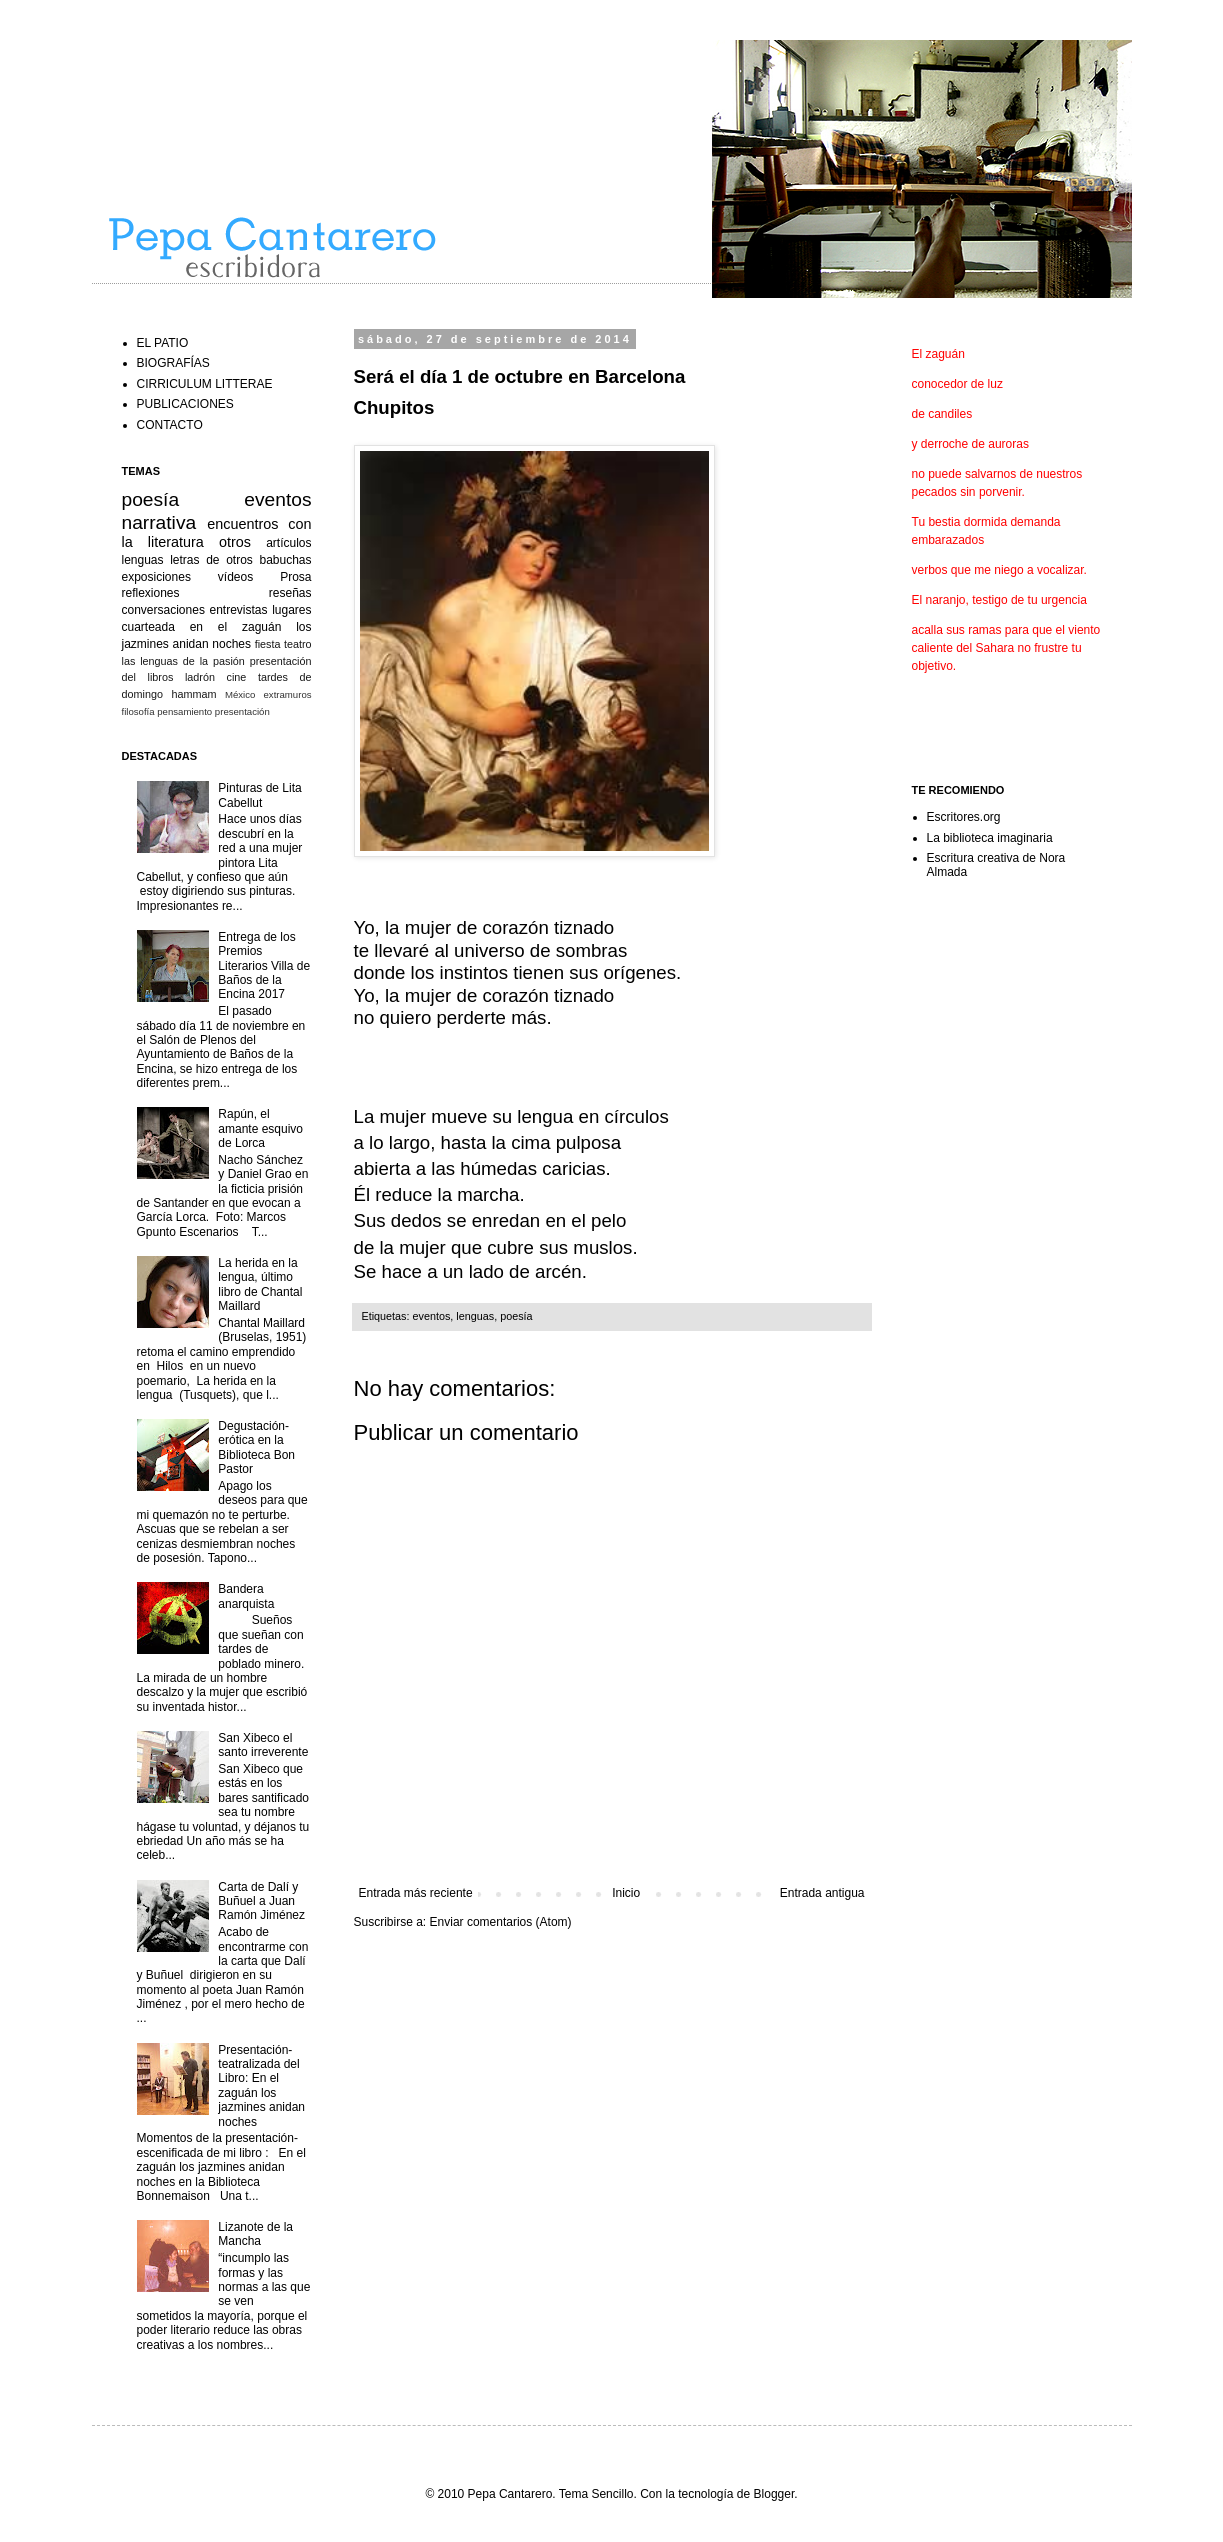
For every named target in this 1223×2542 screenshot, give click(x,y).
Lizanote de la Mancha (255, 2234)
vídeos (235, 577)
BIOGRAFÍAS (173, 363)
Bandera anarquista (246, 1596)
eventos (432, 1316)
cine (237, 677)
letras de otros (211, 560)
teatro (298, 644)
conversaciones (163, 610)
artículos (288, 543)
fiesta (268, 644)
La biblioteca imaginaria (990, 838)
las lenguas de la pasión (183, 661)
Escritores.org (964, 817)
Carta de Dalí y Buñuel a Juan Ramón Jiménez (261, 1901)
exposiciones (156, 577)
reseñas (290, 593)
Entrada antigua (822, 1893)
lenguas (475, 1316)
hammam (193, 694)
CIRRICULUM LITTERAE (205, 384)
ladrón (200, 677)
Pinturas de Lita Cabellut (259, 795)
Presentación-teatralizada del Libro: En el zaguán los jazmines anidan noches (261, 2086)
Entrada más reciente (416, 1893)
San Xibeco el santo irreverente (263, 1745)
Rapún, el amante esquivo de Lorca (260, 1128)
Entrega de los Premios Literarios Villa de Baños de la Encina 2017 (264, 966)
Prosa (295, 577)
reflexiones (151, 593)
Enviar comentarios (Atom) (501, 1922)
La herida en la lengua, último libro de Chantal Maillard (260, 1284)
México (240, 694)
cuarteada (148, 627)
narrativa (159, 522)
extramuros (288, 694)
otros (235, 542)
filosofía (138, 711)
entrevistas (239, 610)
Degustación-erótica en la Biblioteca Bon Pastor (256, 1447)
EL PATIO (163, 343)
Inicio (626, 1893)
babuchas (285, 560)
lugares (291, 610)
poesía (516, 1316)
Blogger (774, 2494)
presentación (242, 711)
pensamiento (184, 711)
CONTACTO (170, 425)
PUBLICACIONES (185, 404)
